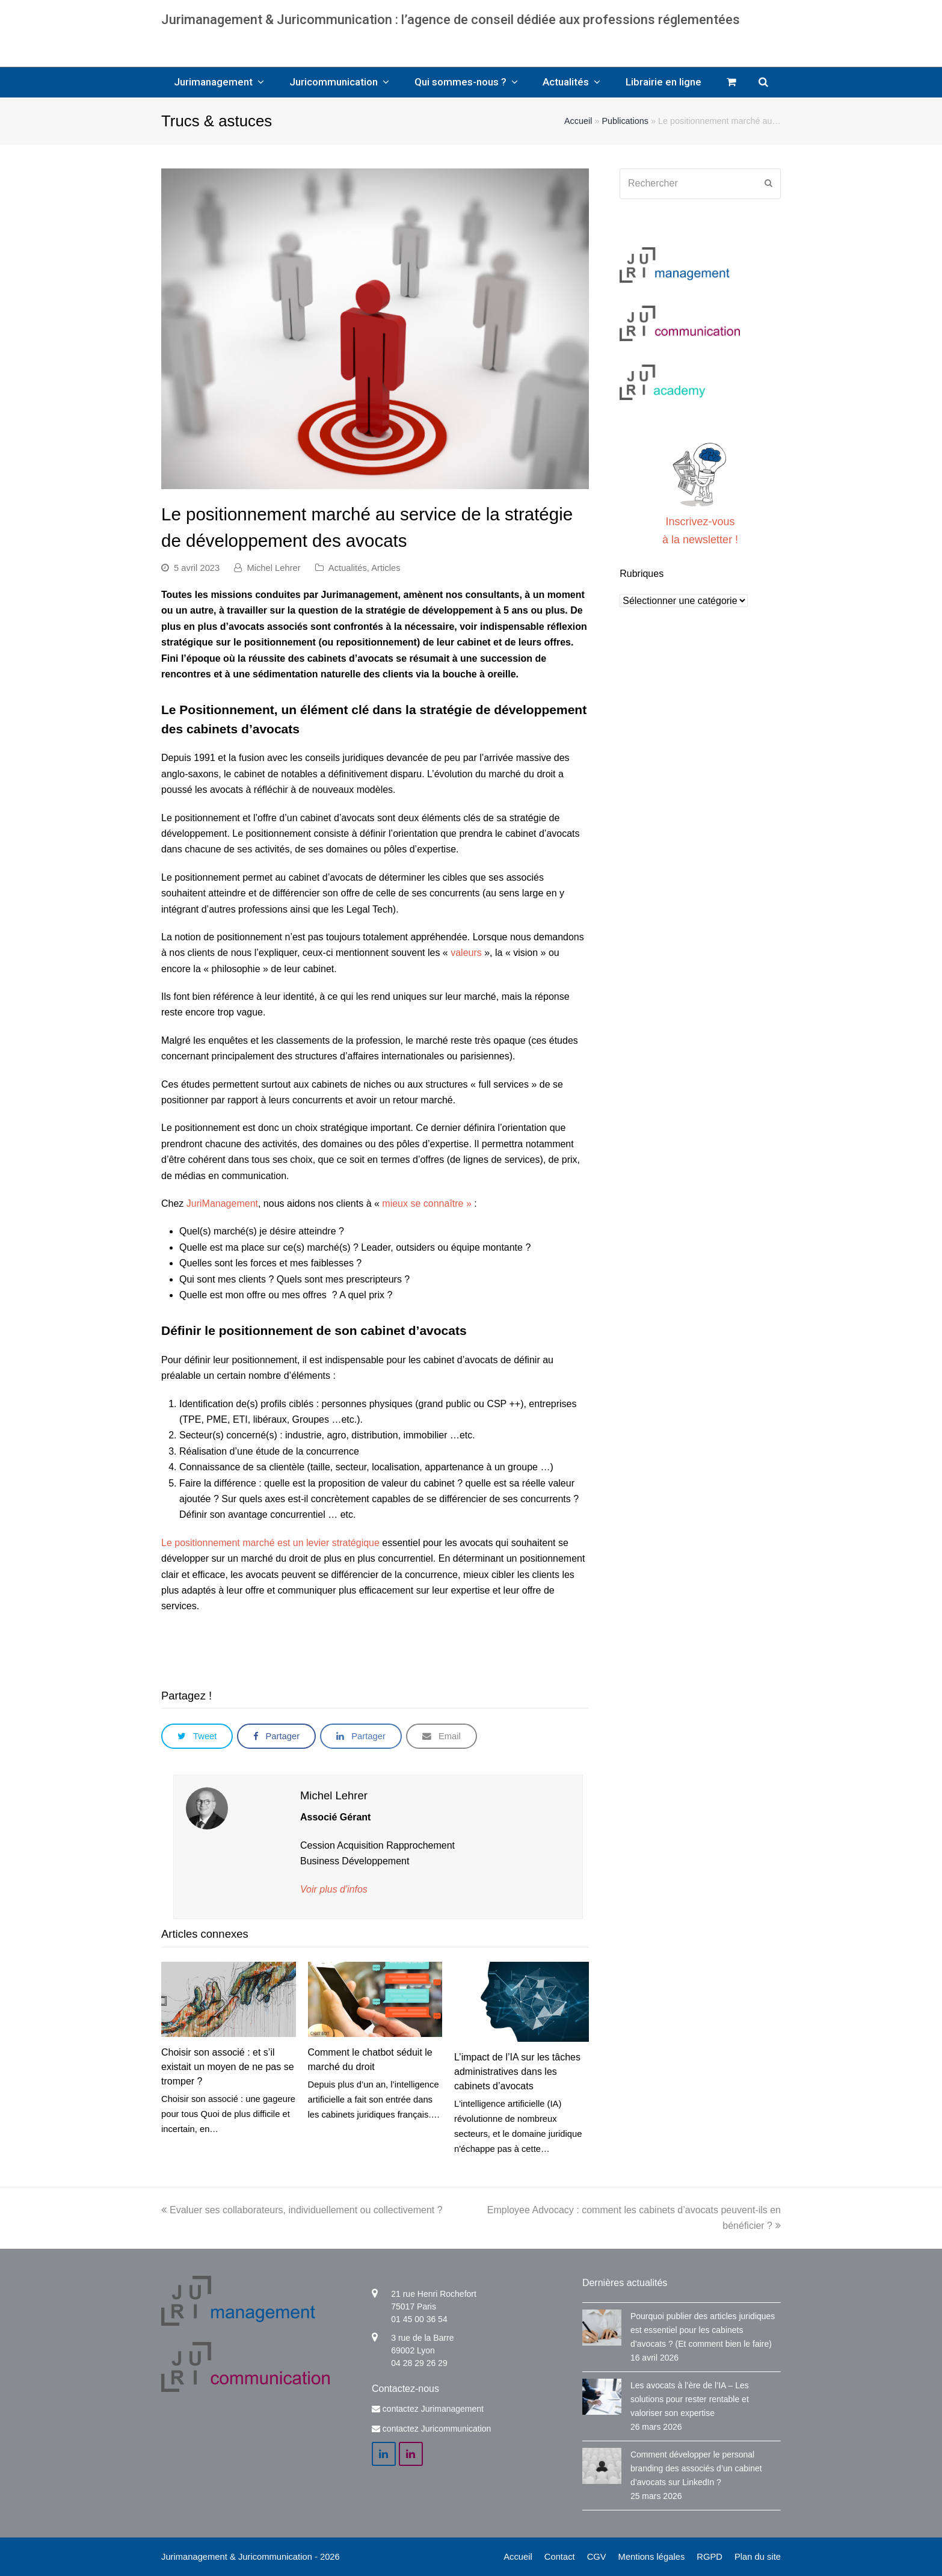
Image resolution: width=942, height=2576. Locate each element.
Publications (625, 121)
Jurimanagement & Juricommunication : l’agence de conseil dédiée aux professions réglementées (450, 19)
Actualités (347, 568)
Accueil (578, 121)
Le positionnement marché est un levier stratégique (270, 1543)
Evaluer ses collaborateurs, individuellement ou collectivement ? (302, 2210)
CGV (596, 2557)
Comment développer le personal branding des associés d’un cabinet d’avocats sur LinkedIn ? (696, 2468)
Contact (559, 2557)
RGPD (709, 2557)
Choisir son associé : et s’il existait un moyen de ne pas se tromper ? (227, 2066)
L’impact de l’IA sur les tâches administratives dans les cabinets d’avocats (517, 2071)
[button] (197, 1736)
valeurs (466, 953)
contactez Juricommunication (437, 2428)
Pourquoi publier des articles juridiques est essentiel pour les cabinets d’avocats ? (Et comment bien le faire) (702, 2330)
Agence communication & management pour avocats (471, 42)
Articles (385, 568)
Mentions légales (651, 2557)
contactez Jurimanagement (433, 2409)
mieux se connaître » (427, 1203)
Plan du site (757, 2557)
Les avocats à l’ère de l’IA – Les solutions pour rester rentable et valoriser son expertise (689, 2399)
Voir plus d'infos (334, 1889)
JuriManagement (222, 1203)
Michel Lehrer (273, 568)
